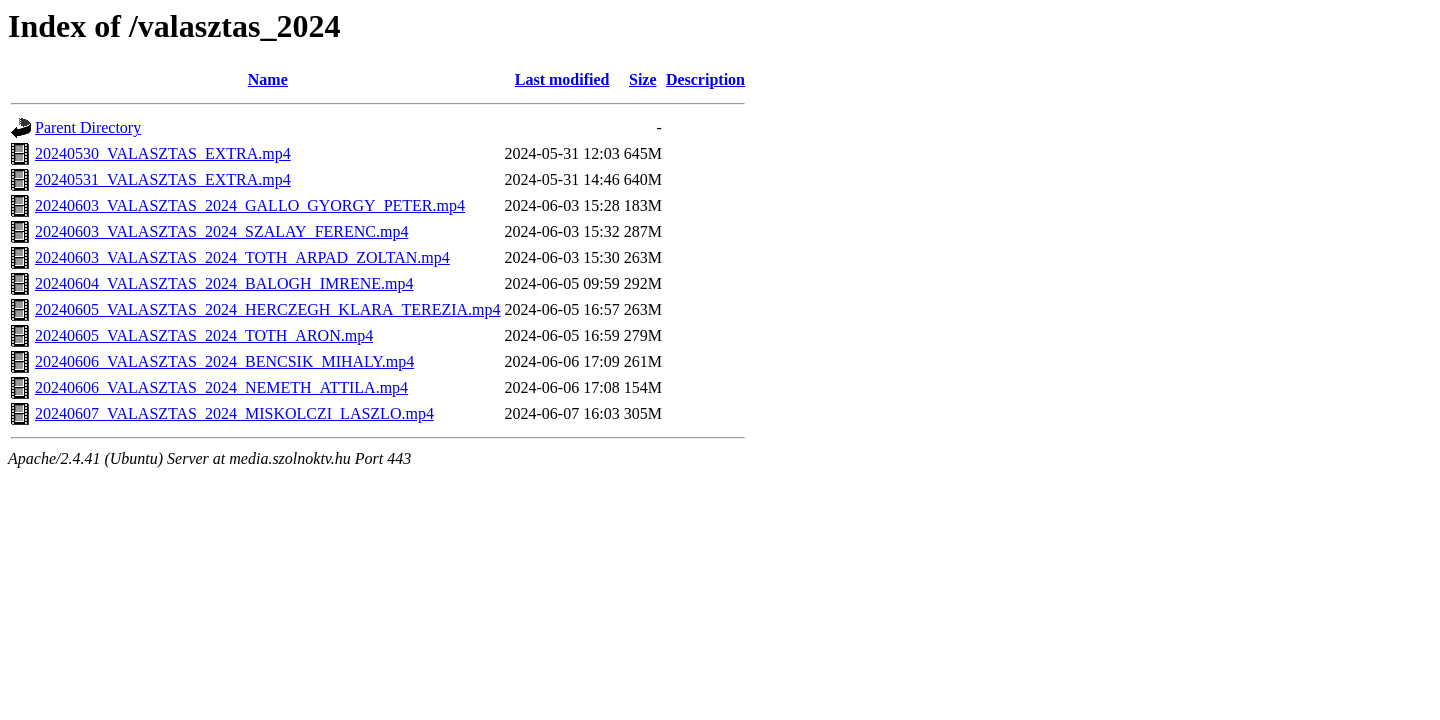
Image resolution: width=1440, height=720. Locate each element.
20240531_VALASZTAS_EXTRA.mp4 (163, 179)
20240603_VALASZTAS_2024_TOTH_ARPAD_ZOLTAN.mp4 (242, 257)
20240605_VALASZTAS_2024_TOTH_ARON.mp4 (204, 335)
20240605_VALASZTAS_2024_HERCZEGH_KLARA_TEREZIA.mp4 (268, 309)
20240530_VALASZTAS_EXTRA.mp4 (163, 153)
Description (705, 79)
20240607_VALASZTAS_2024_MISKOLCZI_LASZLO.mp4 (234, 413)
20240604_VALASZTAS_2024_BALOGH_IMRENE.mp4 (224, 283)
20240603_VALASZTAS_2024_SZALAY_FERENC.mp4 (221, 231)
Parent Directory (88, 127)
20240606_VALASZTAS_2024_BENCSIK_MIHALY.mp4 (224, 361)
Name (268, 79)
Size (643, 79)
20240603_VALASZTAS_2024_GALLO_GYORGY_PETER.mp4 (250, 205)
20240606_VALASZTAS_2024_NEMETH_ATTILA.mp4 (221, 387)
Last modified (562, 79)
